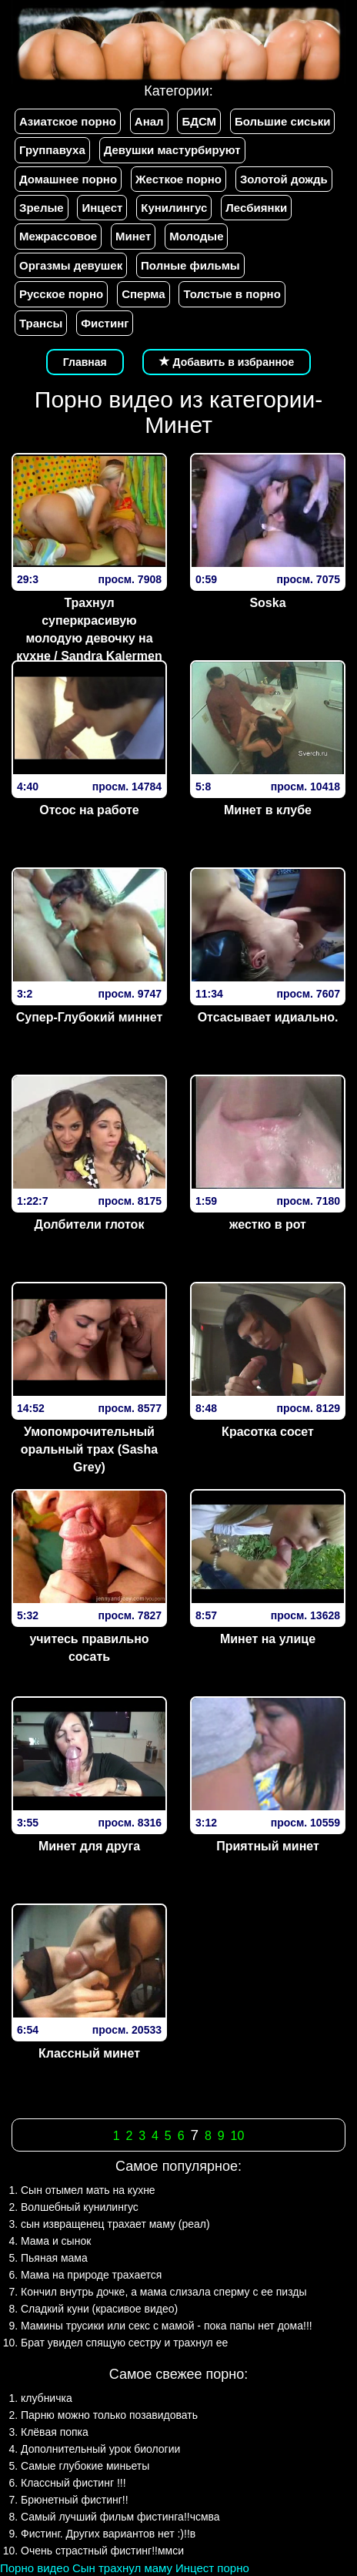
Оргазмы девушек (70, 265)
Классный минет (89, 2053)
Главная (85, 362)
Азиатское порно (67, 121)
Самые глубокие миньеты (85, 2465)
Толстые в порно (231, 293)
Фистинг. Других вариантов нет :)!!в (108, 2533)
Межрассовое (58, 236)
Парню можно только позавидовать (109, 2415)
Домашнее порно (68, 179)
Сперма (143, 293)
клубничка (46, 2398)
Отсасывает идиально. (268, 1017)
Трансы (40, 323)
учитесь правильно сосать (88, 1647)
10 (238, 2135)
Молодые (196, 236)
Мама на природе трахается (91, 2274)
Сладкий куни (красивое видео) (99, 2308)
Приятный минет (267, 1846)
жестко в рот (267, 1224)
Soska (267, 602)
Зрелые (41, 207)
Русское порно (61, 293)
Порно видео (34, 2567)
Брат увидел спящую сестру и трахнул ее (124, 2342)
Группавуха (52, 149)
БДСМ (199, 121)
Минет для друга (89, 1846)
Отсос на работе (89, 810)
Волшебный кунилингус (79, 2207)
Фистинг (104, 323)
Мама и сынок (56, 2241)
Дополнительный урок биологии (100, 2449)
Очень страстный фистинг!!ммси (102, 2550)
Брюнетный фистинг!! (74, 2499)
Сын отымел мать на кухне (88, 2190)
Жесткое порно (178, 179)
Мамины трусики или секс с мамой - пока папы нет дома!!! (166, 2325)
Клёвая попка (54, 2432)
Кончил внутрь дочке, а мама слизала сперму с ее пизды (164, 2291)
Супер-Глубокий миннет (89, 1017)
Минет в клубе (268, 810)
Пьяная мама (54, 2257)
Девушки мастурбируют (172, 149)
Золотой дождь (284, 179)
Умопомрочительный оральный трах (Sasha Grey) (89, 1449)
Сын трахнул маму (122, 2567)
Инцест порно (212, 2567)
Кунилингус (174, 207)
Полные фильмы (190, 265)
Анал (149, 121)
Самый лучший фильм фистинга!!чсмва (120, 2516)
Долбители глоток (90, 1224)
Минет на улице (267, 1638)
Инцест (102, 207)
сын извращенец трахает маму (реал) (115, 2224)
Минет (133, 236)
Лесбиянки (256, 207)
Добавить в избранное (227, 362)
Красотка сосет (268, 1431)
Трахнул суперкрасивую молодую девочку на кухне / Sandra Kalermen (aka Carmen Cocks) (89, 637)
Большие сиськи (282, 121)
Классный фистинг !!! (73, 2482)
